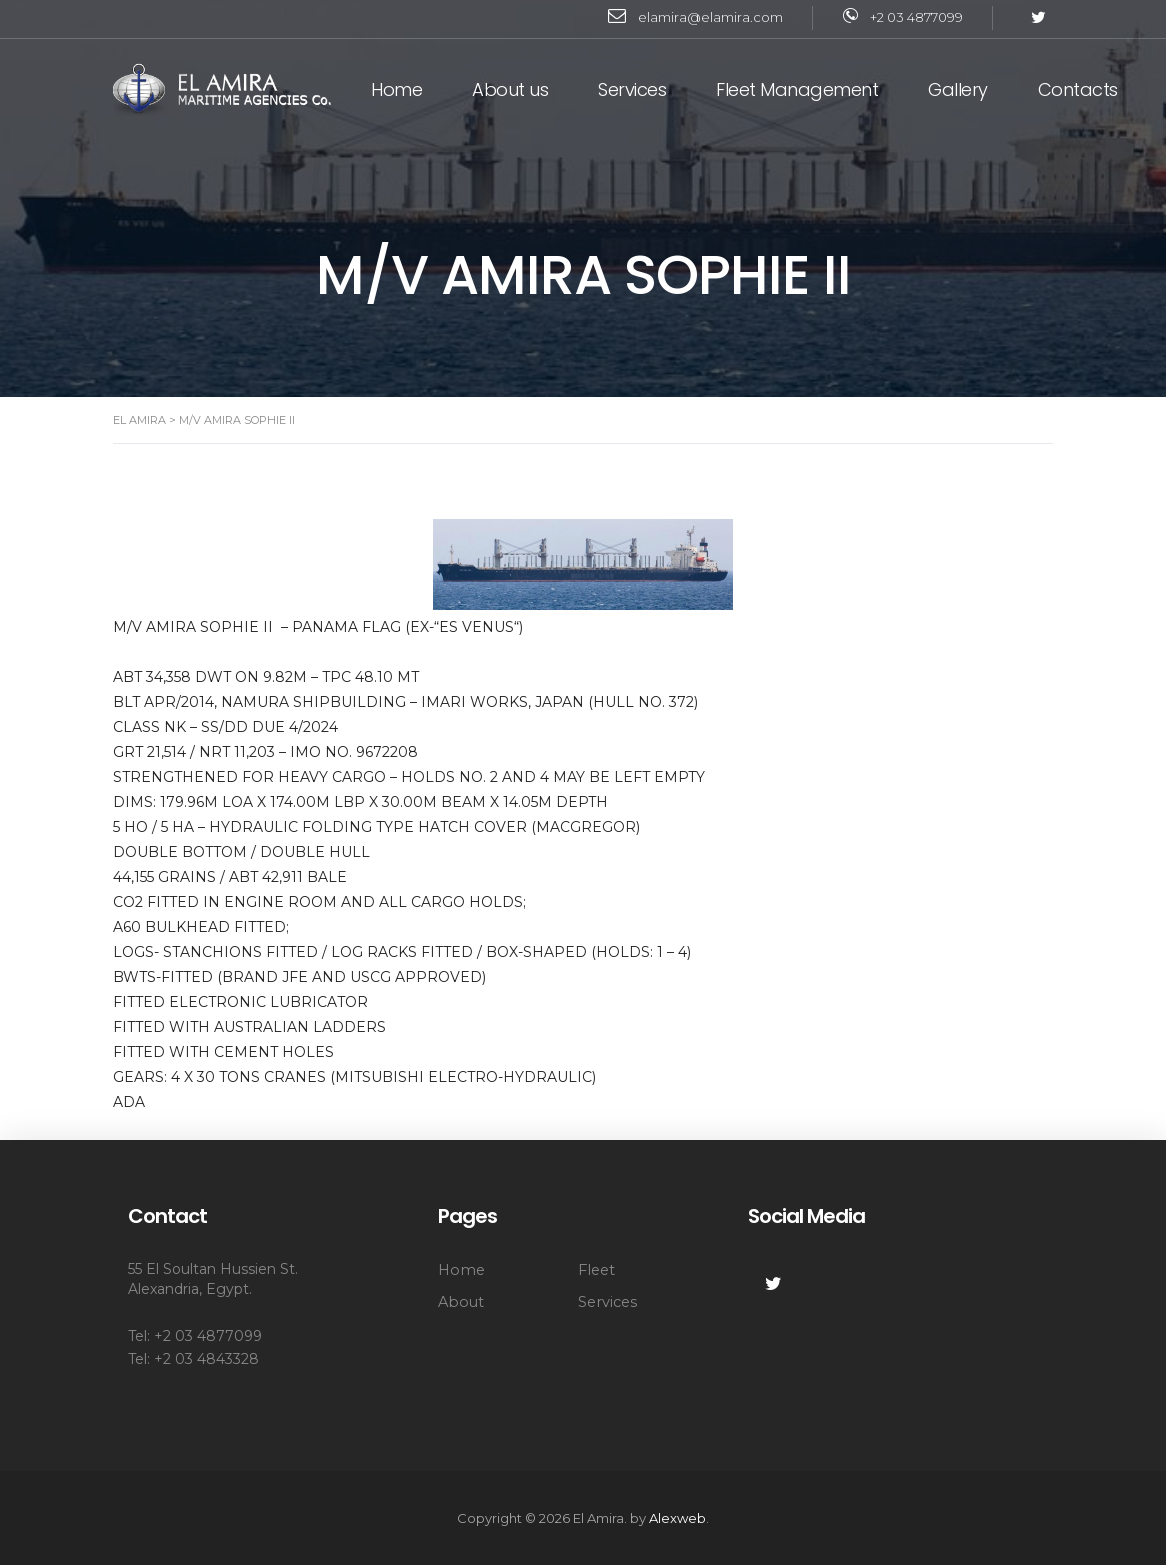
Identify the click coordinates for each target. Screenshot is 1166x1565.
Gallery (958, 89)
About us (510, 89)
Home (396, 89)
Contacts (1078, 89)
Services (632, 89)
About (461, 1302)
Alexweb (677, 1518)
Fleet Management (797, 89)
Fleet (596, 1270)
